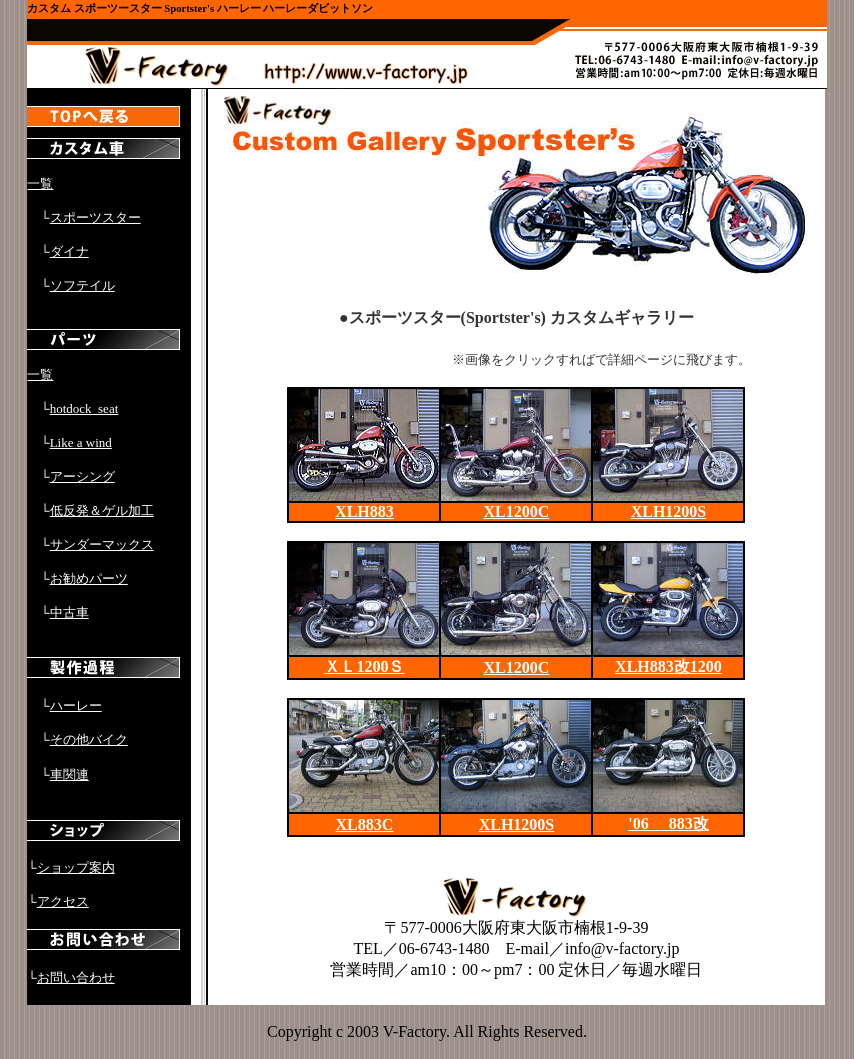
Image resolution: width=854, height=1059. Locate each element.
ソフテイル (82, 285)
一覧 (40, 183)
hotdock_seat (84, 408)
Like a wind (81, 442)
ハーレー (76, 705)
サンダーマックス (102, 544)
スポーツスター (95, 217)
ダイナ (69, 251)
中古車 (69, 612)
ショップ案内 (76, 867)
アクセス (63, 901)
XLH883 (364, 511)
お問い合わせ (76, 977)
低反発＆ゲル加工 (102, 510)
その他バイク (89, 739)
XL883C (365, 824)
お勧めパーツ (89, 578)
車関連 (69, 774)
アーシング (82, 476)
